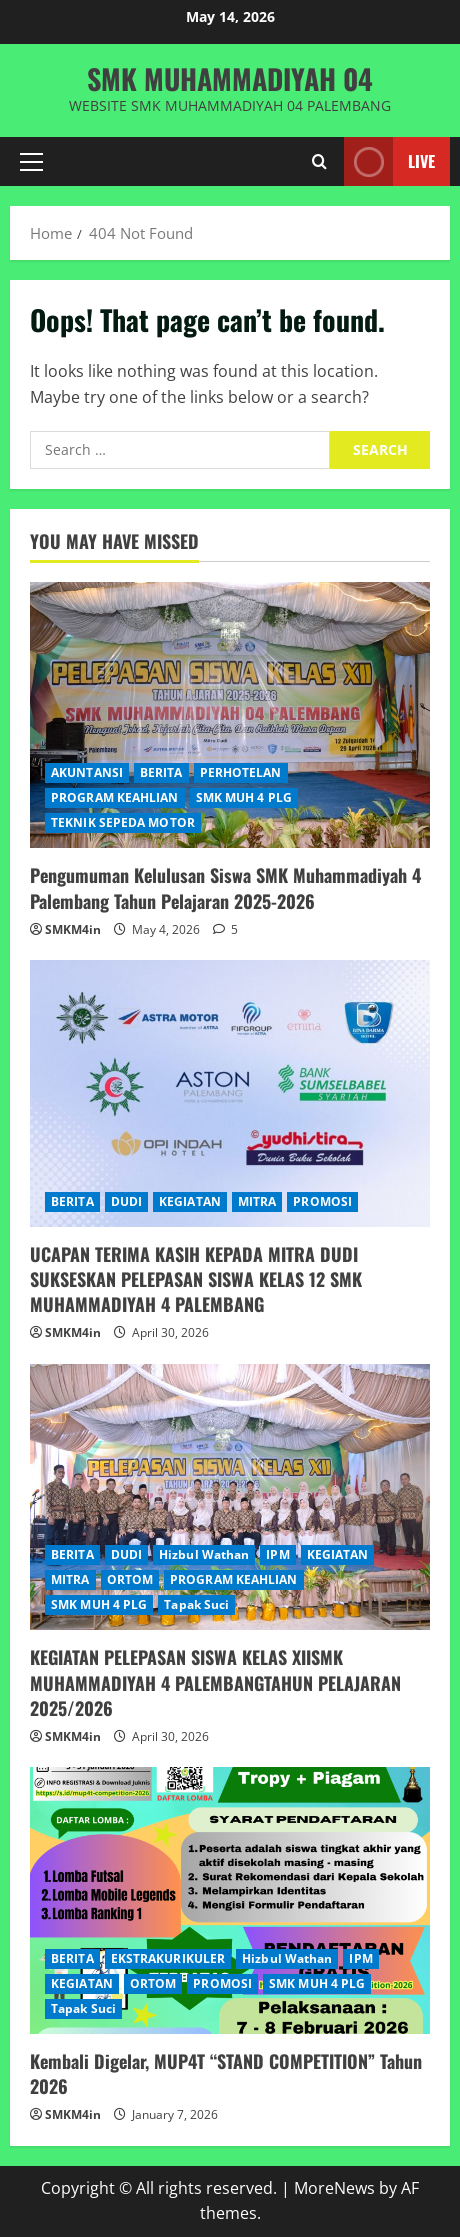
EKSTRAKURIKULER (168, 1958)
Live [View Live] (389, 161)
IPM (277, 1554)
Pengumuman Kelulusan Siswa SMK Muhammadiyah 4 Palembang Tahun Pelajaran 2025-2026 (225, 887)
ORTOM (130, 1579)
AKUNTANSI (87, 772)
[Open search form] (319, 161)
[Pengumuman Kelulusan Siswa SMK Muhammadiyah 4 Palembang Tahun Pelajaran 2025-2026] (230, 715)
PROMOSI (322, 1201)
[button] (31, 162)
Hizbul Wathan (204, 1554)
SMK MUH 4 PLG (244, 797)
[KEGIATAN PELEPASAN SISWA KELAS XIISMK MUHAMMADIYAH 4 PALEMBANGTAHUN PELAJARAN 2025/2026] (230, 1497)
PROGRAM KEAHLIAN (115, 797)
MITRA (257, 1201)
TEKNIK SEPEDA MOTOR (123, 822)
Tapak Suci (196, 1604)
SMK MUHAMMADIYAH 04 (230, 78)
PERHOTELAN (241, 772)
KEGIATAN (190, 1201)
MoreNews (334, 2188)
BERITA (161, 772)
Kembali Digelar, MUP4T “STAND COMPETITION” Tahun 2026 (226, 2073)
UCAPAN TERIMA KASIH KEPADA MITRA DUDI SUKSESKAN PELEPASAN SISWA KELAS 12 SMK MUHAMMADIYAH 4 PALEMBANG (196, 1279)
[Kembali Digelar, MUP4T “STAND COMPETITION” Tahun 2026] (230, 1900)
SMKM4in (73, 929)
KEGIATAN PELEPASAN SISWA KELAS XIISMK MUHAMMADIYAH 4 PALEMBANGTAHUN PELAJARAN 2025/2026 (215, 1682)
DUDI (126, 1201)
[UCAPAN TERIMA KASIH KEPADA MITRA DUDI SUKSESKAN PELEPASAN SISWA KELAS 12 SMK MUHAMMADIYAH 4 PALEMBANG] (230, 1093)
